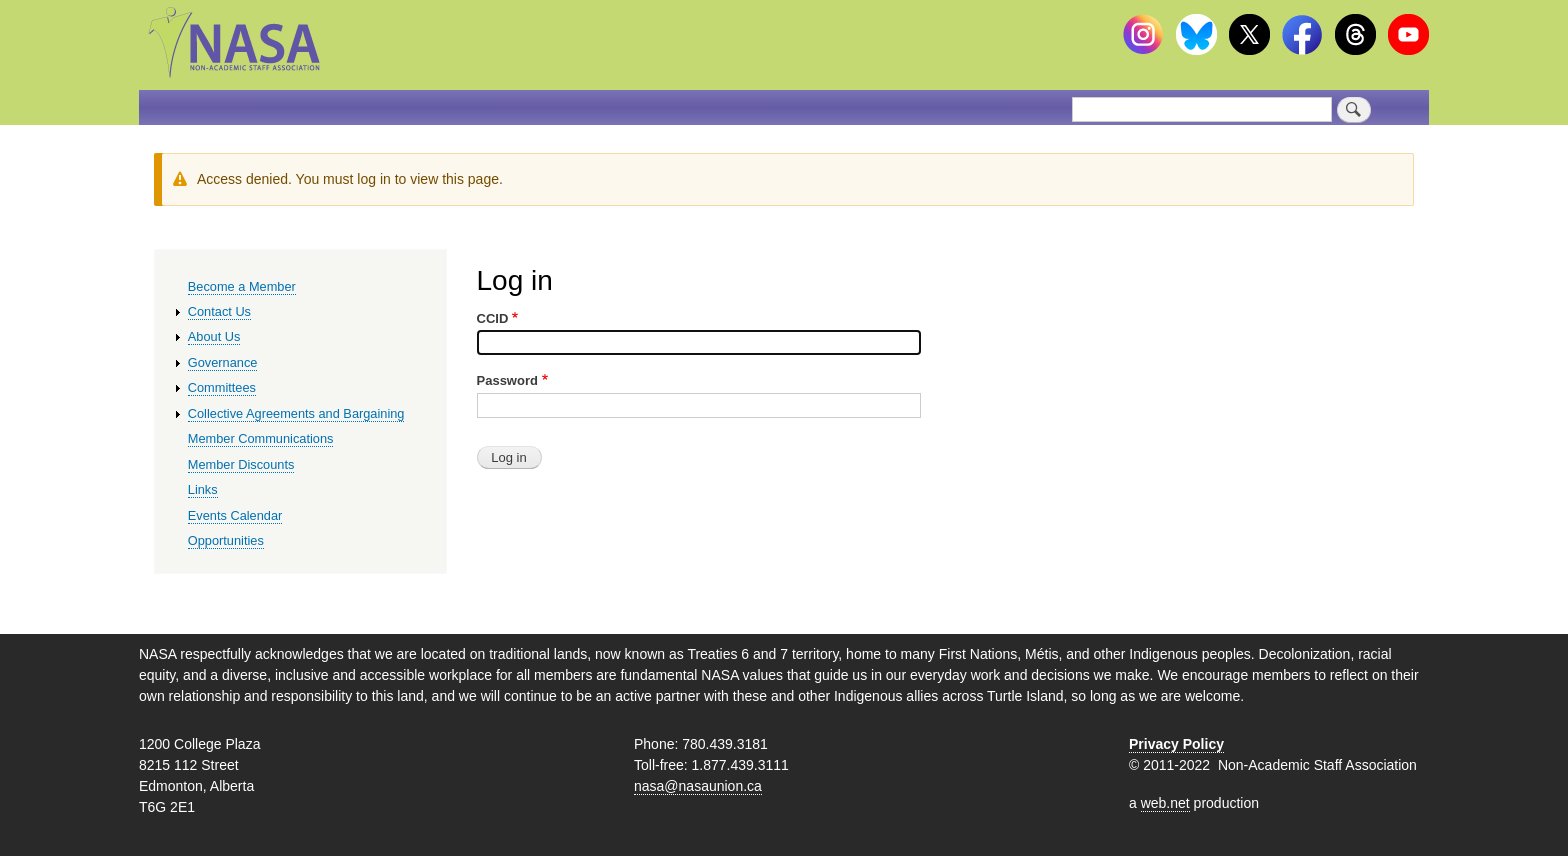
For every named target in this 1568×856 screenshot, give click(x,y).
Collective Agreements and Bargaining (296, 413)
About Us (214, 336)
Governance (223, 362)
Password (507, 380)
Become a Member (242, 286)
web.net (1165, 803)
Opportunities (226, 540)
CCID (493, 318)
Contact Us (219, 311)
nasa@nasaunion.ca (698, 786)
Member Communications (261, 438)
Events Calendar (235, 515)
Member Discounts (241, 464)
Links (203, 489)
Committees (222, 387)
